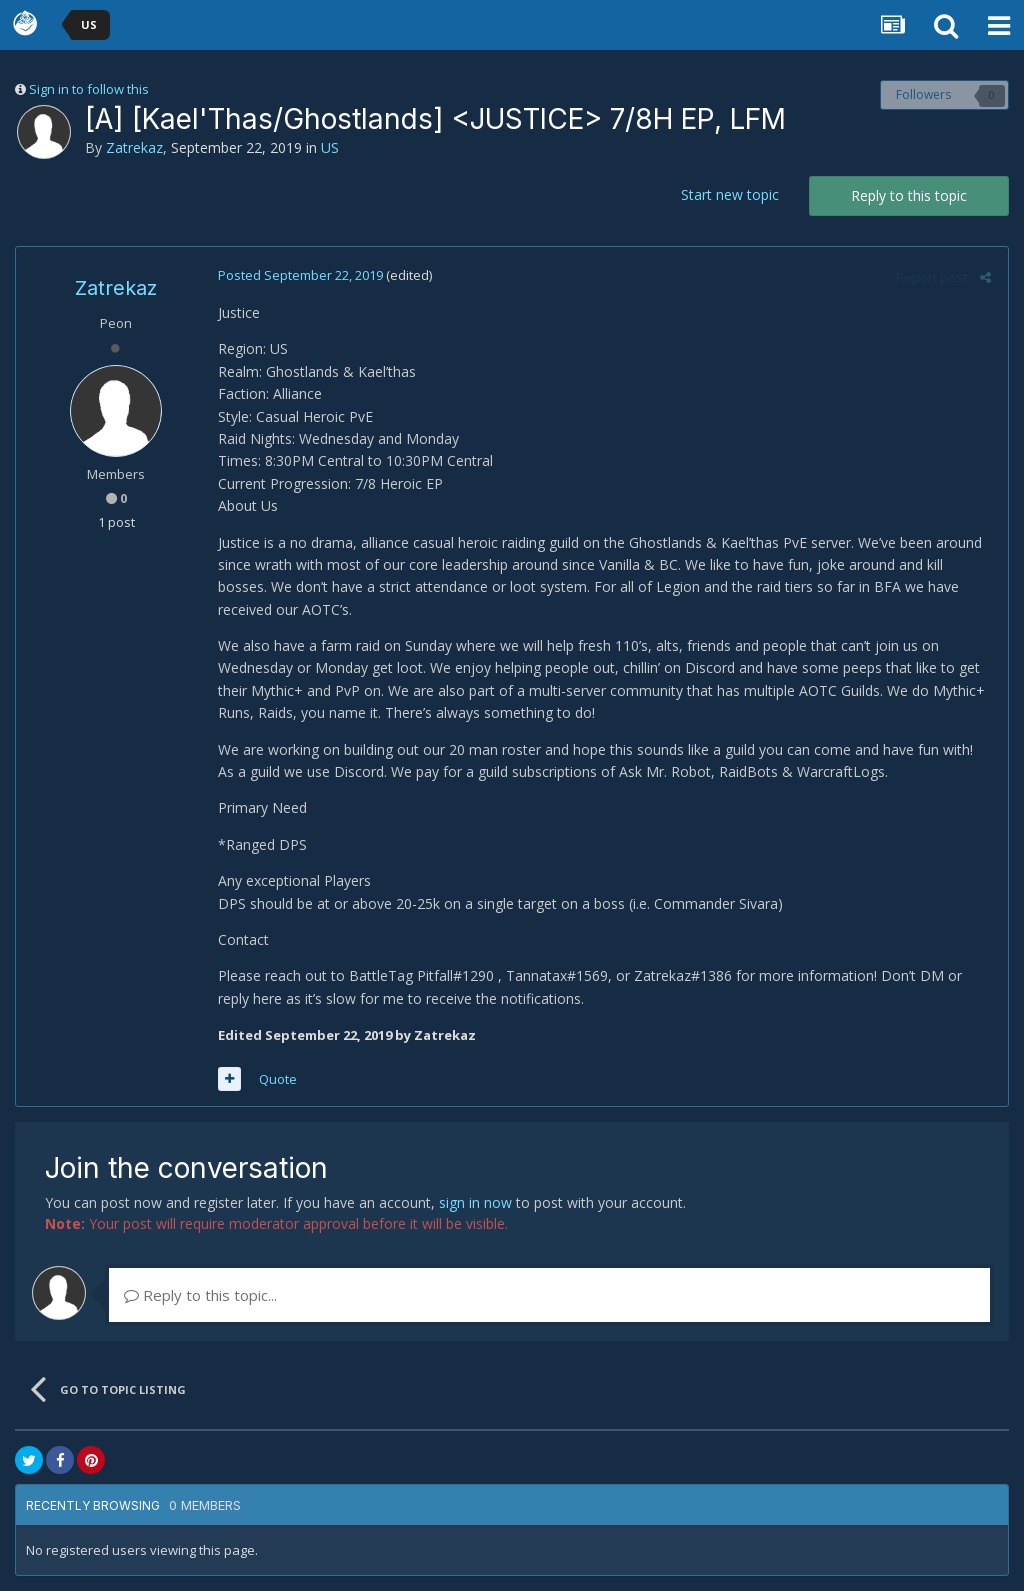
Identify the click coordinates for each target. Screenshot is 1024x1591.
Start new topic (730, 194)
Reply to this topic (909, 195)
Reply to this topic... (200, 1295)
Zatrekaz (134, 147)
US (330, 147)
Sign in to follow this (89, 89)
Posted (298, 275)
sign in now (475, 1202)
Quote (276, 1079)
